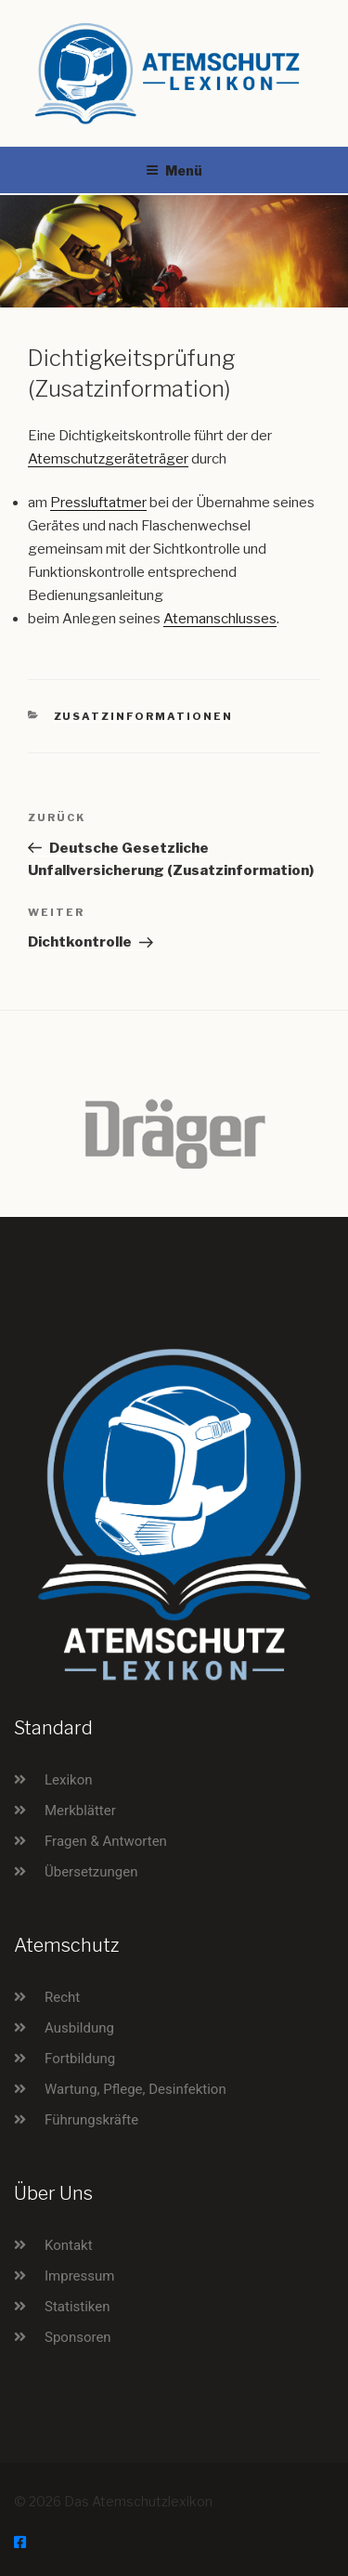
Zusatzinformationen (144, 716)
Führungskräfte (91, 2120)
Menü (174, 170)
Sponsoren (78, 2337)
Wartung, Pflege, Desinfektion (135, 2089)
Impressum (79, 2276)
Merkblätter (80, 1810)
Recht (62, 1997)
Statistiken (77, 2306)
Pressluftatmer (98, 502)
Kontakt (69, 2245)
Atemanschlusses (220, 618)
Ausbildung (79, 2028)
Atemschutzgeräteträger (108, 459)
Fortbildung (80, 2058)
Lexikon (69, 1780)
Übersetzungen (91, 1871)
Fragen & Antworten (106, 1841)
